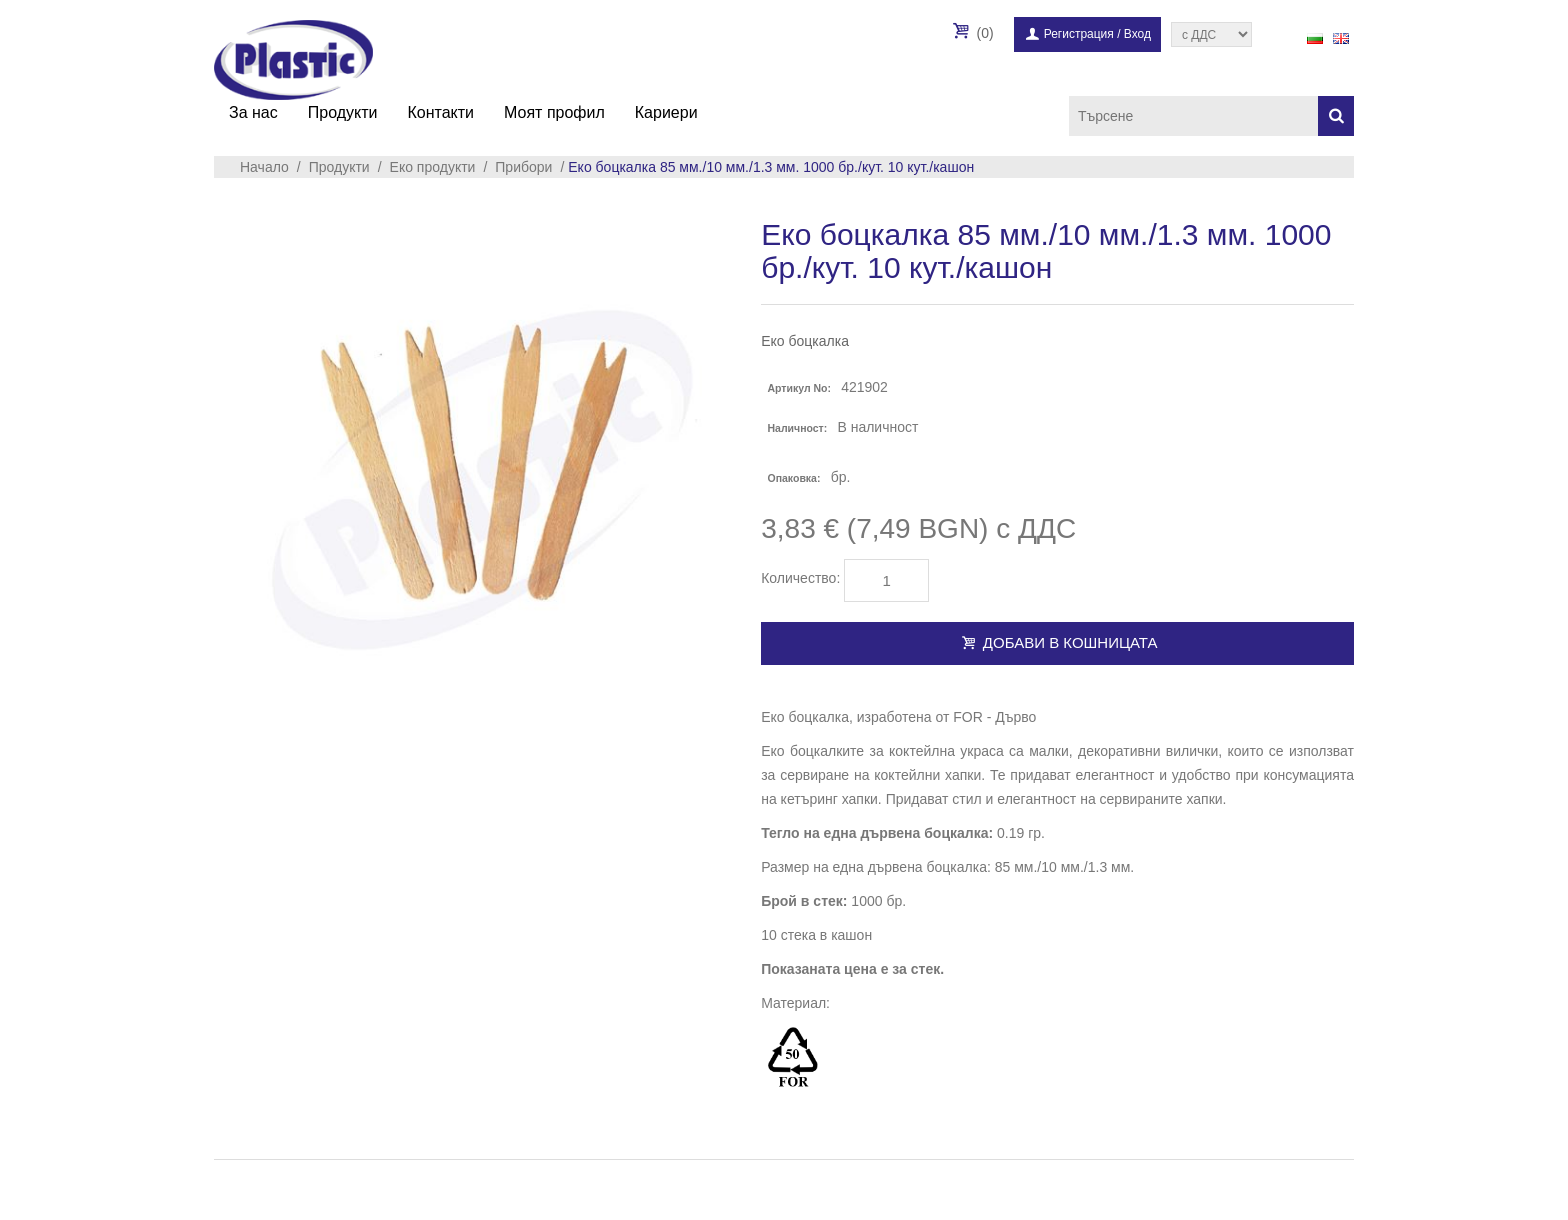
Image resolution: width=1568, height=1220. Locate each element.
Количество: (800, 578)
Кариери (666, 112)
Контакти (440, 112)
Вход (1137, 34)
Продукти (343, 112)
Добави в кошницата (1058, 642)
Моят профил (554, 112)
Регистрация (1079, 34)
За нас (253, 112)
